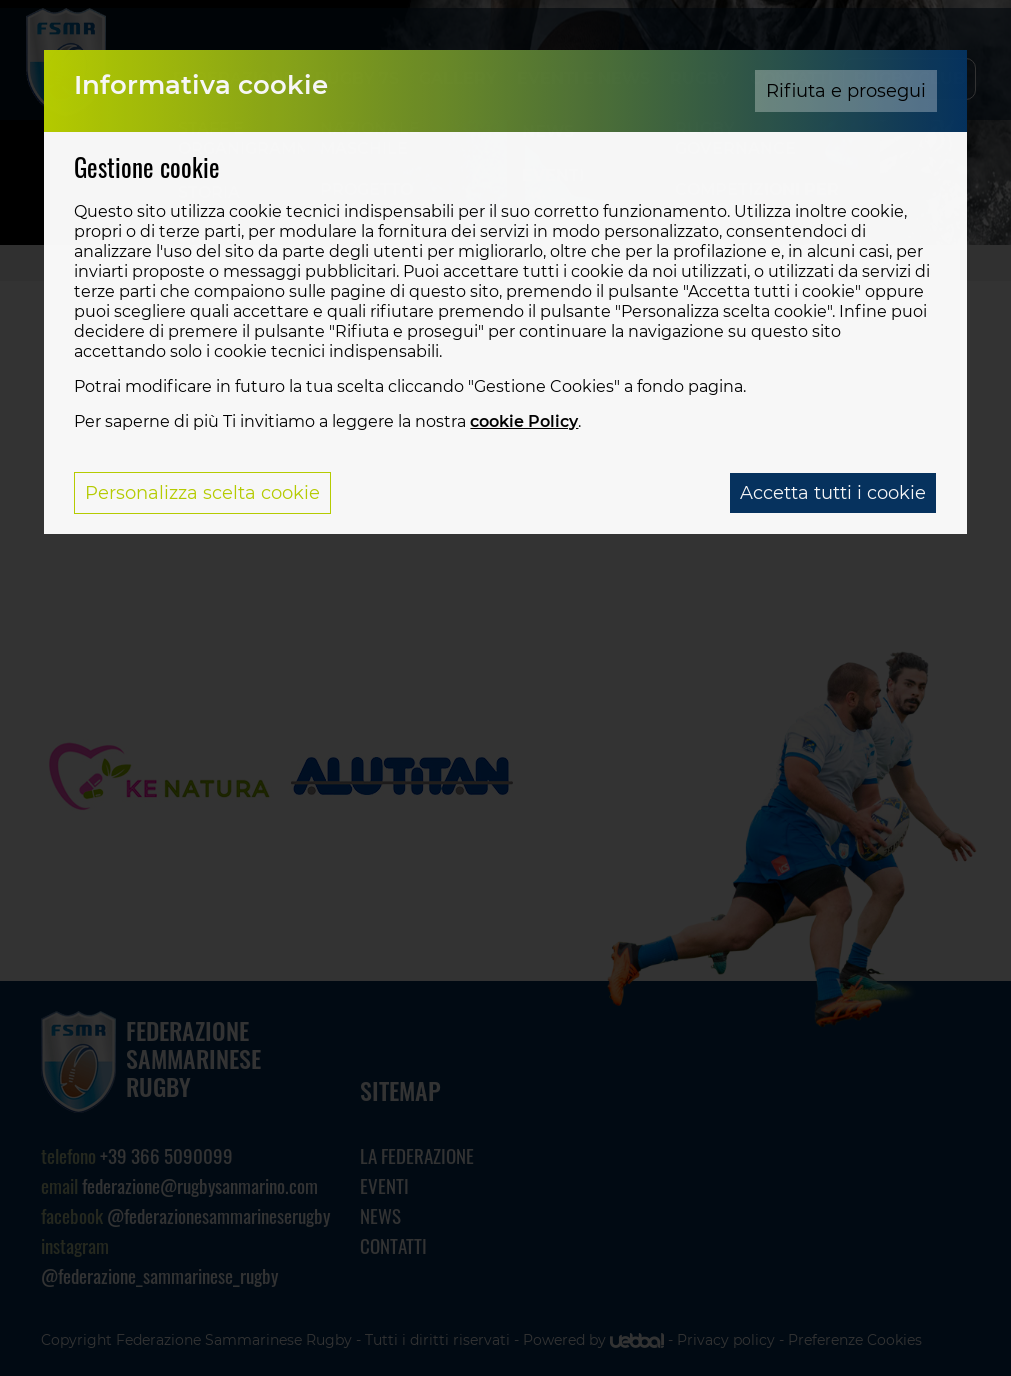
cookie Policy (524, 421)
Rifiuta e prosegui (846, 91)
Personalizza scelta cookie (202, 493)
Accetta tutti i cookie (833, 493)
